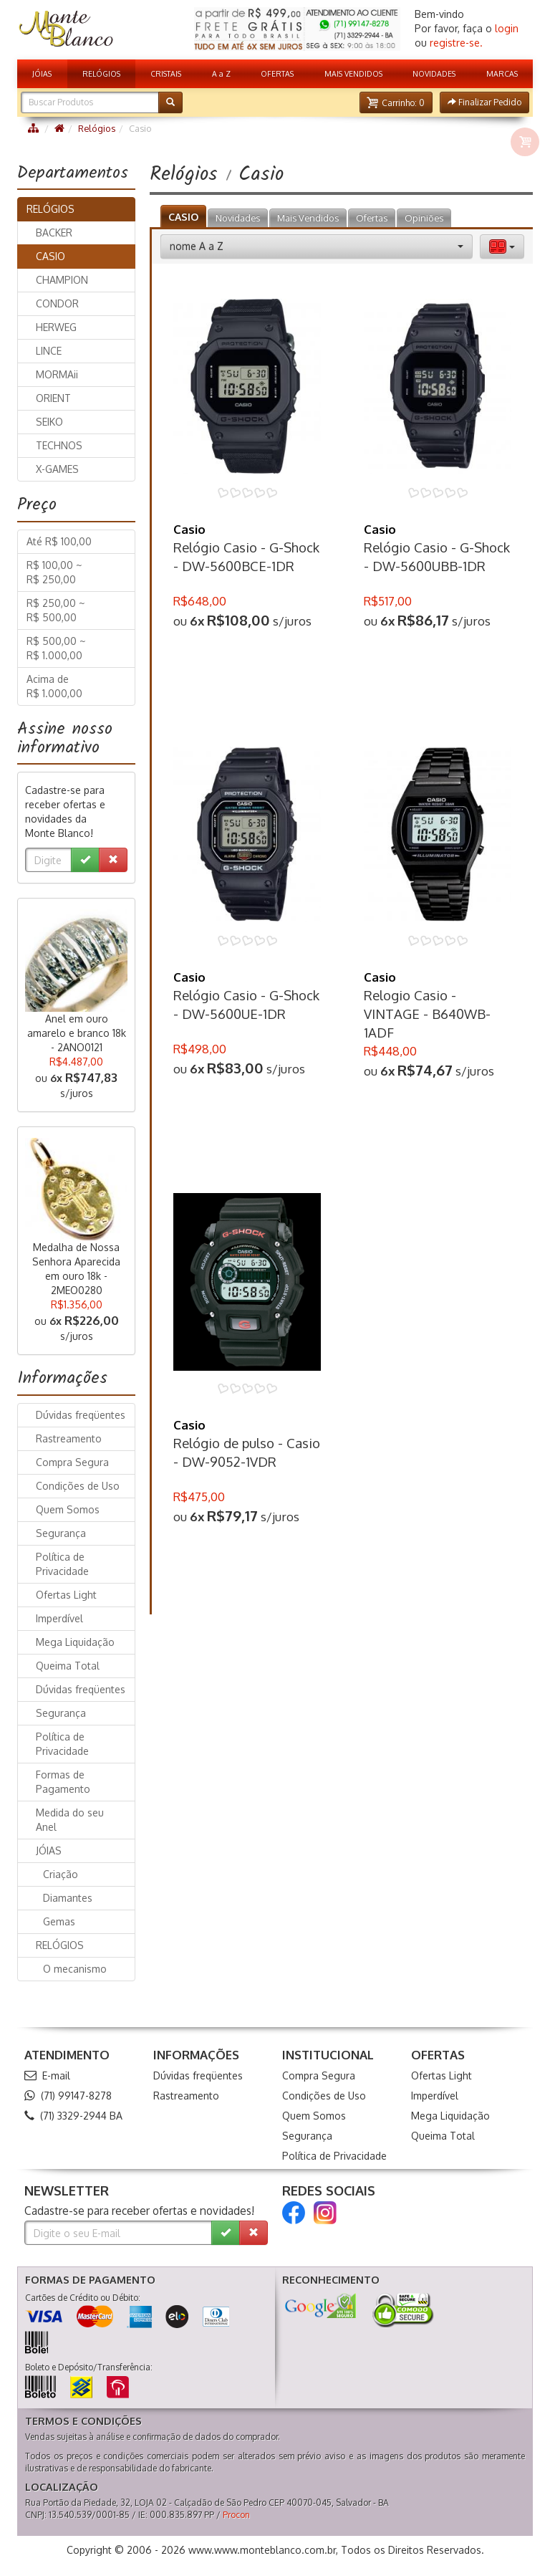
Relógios (96, 128)
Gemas (59, 1921)
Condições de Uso (78, 1486)
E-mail (47, 2075)
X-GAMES (57, 469)
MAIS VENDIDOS (353, 73)
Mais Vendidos (308, 218)
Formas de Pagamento (63, 1781)
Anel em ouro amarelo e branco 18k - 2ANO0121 (76, 1032)
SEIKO (49, 422)
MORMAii (57, 374)
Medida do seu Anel (70, 1819)
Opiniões (424, 218)
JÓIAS (42, 73)
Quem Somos (68, 1509)
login (506, 28)
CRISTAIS (165, 73)
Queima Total (68, 1666)
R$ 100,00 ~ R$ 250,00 (54, 572)
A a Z (221, 73)
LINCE (49, 351)
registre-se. (456, 43)
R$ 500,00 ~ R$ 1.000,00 (56, 648)
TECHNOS (59, 445)
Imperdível (59, 1618)
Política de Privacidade (62, 1564)
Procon (236, 2514)
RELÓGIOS (101, 73)
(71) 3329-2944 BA (73, 2116)
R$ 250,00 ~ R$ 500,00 (55, 610)
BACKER (54, 232)
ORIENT (53, 398)
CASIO (183, 217)
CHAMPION (62, 280)
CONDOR (57, 303)
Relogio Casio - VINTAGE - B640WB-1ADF (427, 1014)
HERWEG (56, 327)
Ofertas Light (66, 1595)
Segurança (61, 1533)
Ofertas (371, 218)
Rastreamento (69, 1438)
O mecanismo (75, 1969)
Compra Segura (72, 1462)
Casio (189, 529)
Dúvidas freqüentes (80, 1415)
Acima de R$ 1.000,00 (54, 686)
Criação (60, 1874)
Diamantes (67, 1898)
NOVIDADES (433, 73)
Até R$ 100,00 (59, 541)
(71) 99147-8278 (68, 2095)
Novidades (238, 218)
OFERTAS (277, 73)
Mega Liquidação (75, 1642)
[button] (396, 102)
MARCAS (502, 73)
